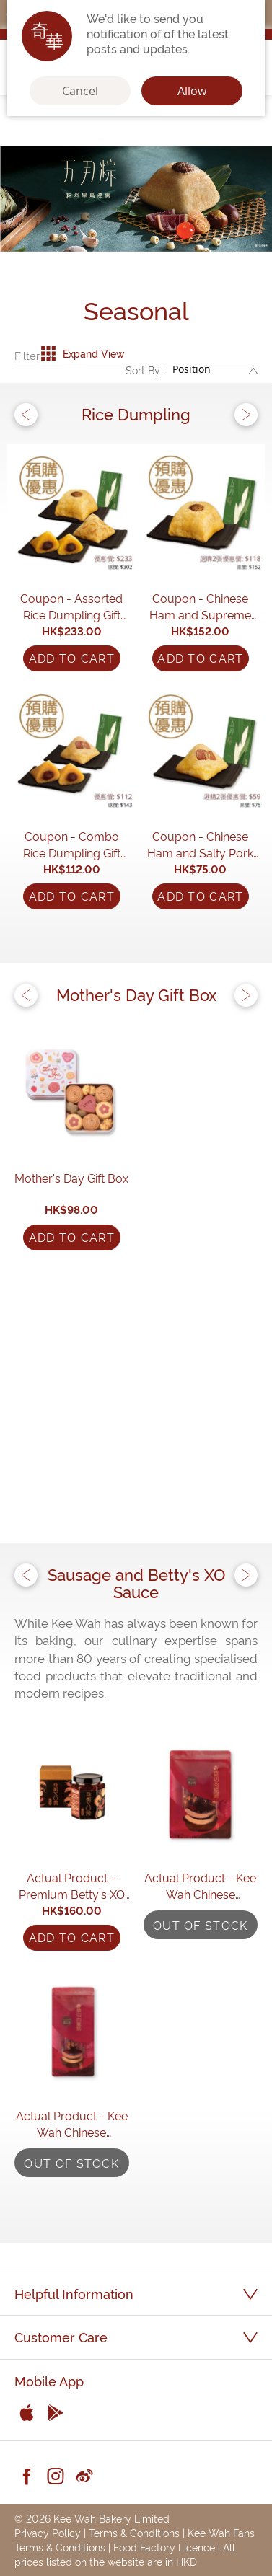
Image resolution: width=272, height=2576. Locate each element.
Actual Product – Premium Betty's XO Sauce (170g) (72, 1885)
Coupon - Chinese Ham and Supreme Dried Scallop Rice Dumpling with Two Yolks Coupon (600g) (200, 606)
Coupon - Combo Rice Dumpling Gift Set (71, 844)
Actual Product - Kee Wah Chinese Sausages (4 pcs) (72, 2123)
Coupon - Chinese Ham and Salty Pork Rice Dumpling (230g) (201, 844)
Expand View (82, 353)
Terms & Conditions (134, 2532)
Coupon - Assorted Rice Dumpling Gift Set (71, 606)
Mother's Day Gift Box (71, 1178)
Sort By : (145, 369)
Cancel (80, 91)
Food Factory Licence (164, 2547)
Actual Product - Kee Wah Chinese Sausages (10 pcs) (200, 1885)
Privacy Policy (47, 2532)
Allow (191, 91)
